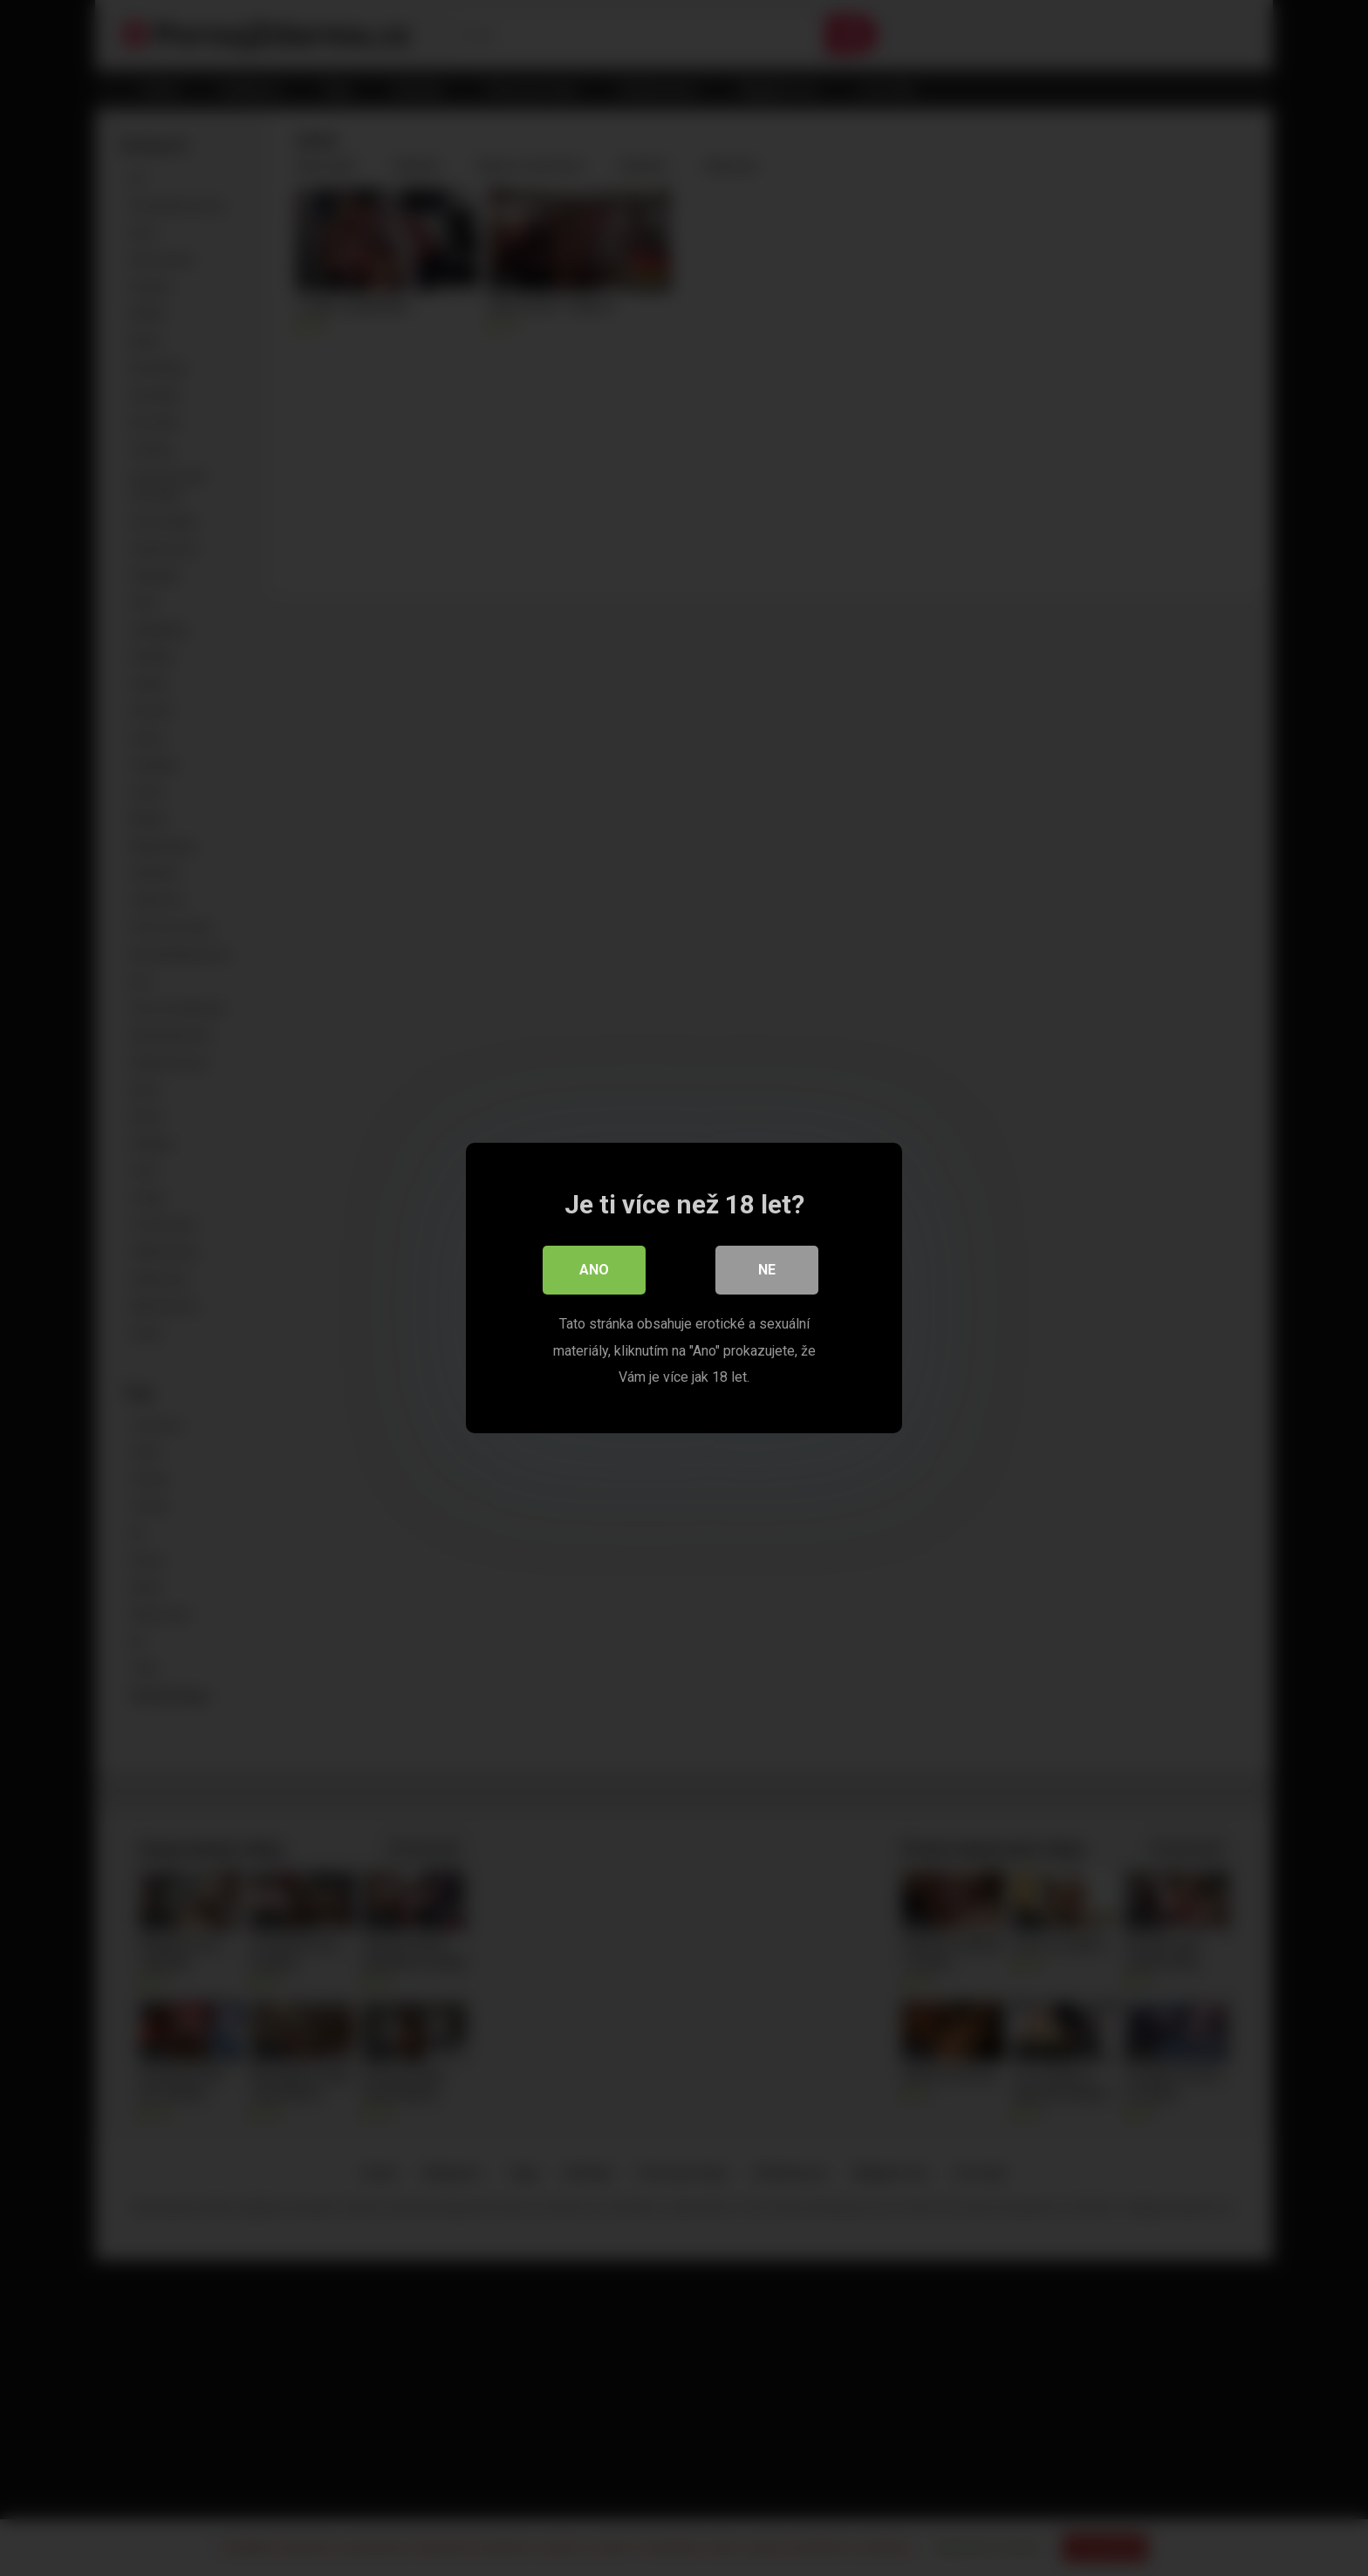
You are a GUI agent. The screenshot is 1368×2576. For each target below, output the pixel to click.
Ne (767, 1270)
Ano (594, 1270)
